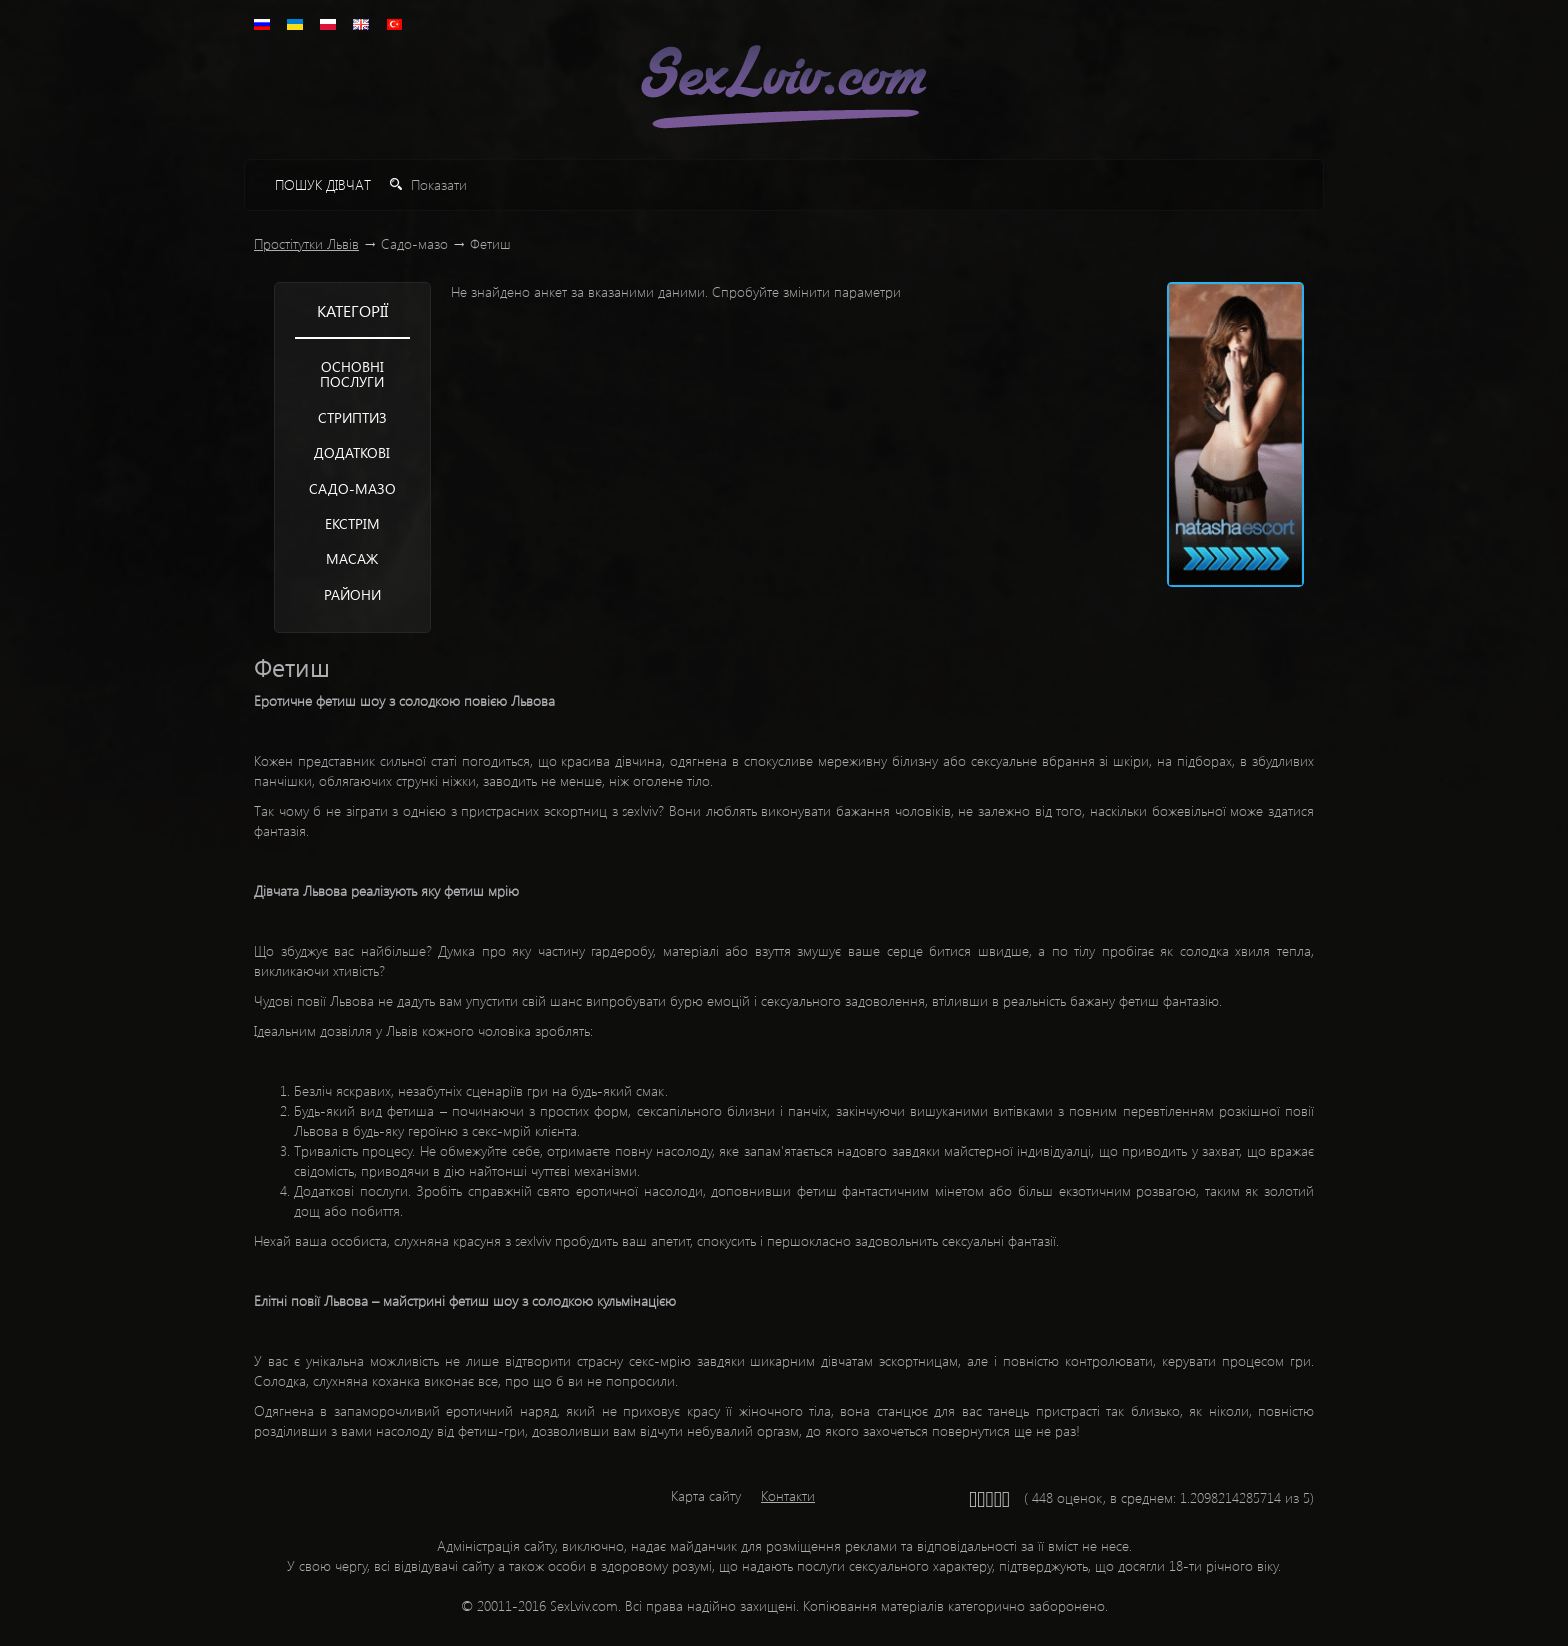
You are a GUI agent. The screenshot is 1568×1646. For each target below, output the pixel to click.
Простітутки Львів (306, 243)
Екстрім (352, 523)
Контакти (788, 1495)
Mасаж (352, 558)
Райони (352, 594)
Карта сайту (706, 1495)
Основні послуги (352, 374)
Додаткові (352, 452)
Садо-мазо (352, 488)
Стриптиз (352, 417)
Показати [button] (428, 184)
